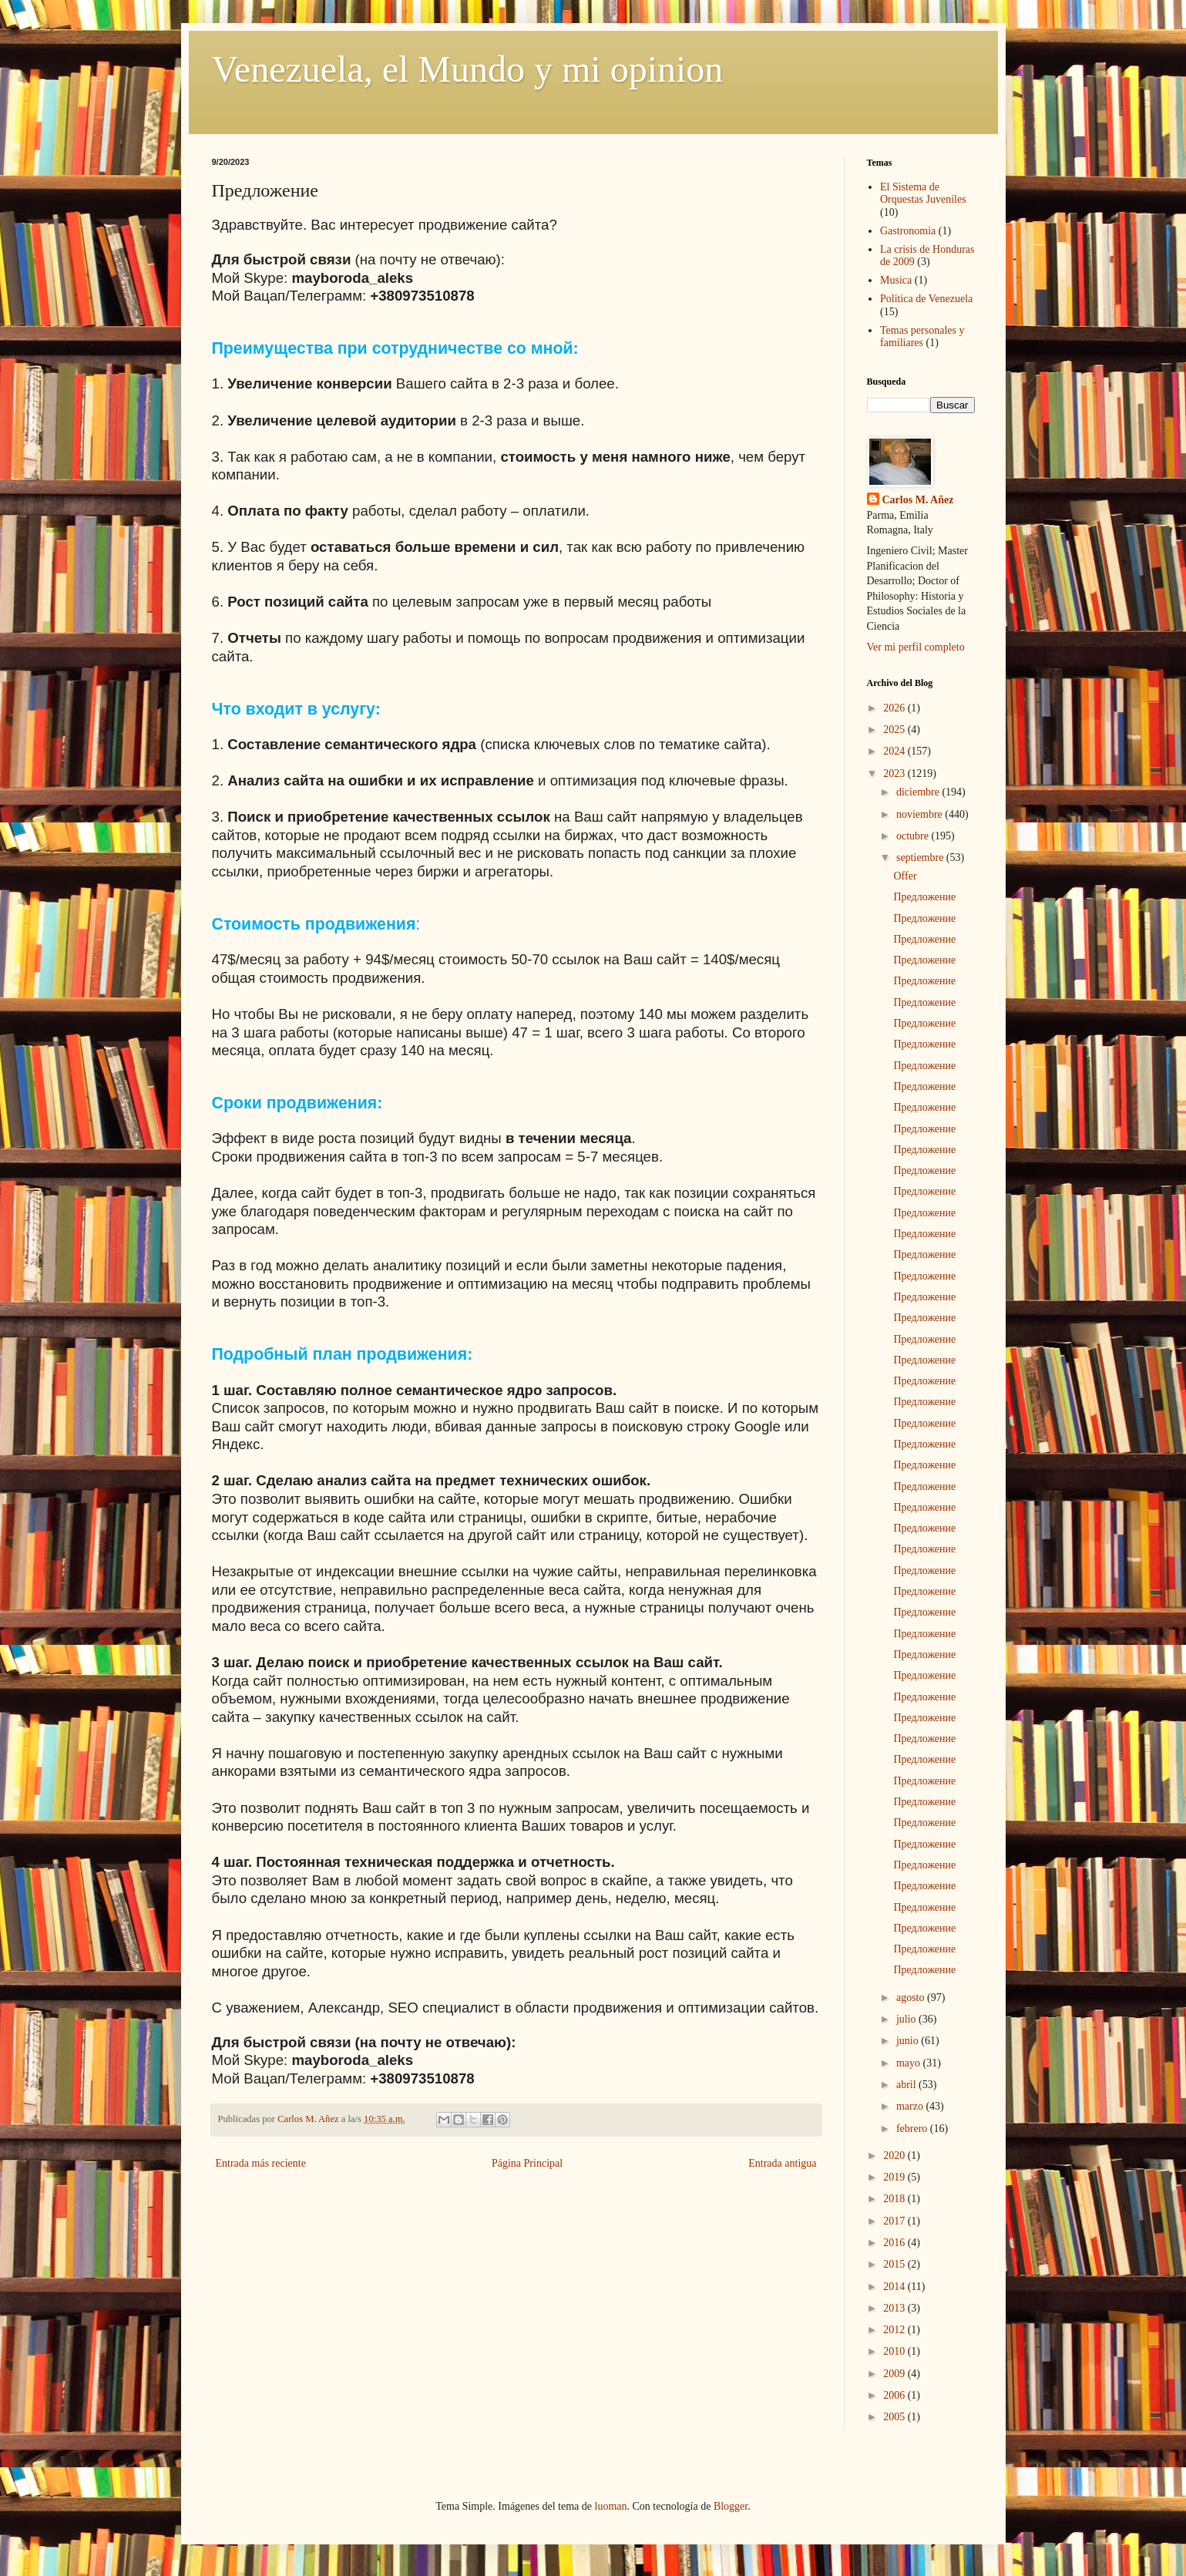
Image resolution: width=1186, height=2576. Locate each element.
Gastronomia (908, 231)
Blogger (731, 2506)
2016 (895, 2242)
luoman (611, 2506)
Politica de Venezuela (926, 298)
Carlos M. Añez (918, 500)
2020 (895, 2155)
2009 (895, 2373)
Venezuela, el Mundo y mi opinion (468, 69)
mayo (909, 2063)
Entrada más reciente (261, 2163)
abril (907, 2084)
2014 (895, 2286)
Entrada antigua (782, 2163)
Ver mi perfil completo (916, 647)
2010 (895, 2351)
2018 (895, 2198)
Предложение (924, 897)
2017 (895, 2221)
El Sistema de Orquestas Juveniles (923, 193)
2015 (895, 2264)
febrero (913, 2128)
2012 (895, 2330)
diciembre (919, 792)
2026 (895, 708)
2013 (895, 2308)
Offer (904, 876)
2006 (895, 2395)
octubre (913, 836)
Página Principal (527, 2163)
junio (908, 2040)
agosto (911, 1997)
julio (907, 2019)
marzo (911, 2106)
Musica (896, 280)
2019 (895, 2177)
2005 (895, 2417)
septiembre (921, 857)
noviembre (920, 814)
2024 (895, 751)
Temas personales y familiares (922, 337)
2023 (895, 773)
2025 (895, 729)
